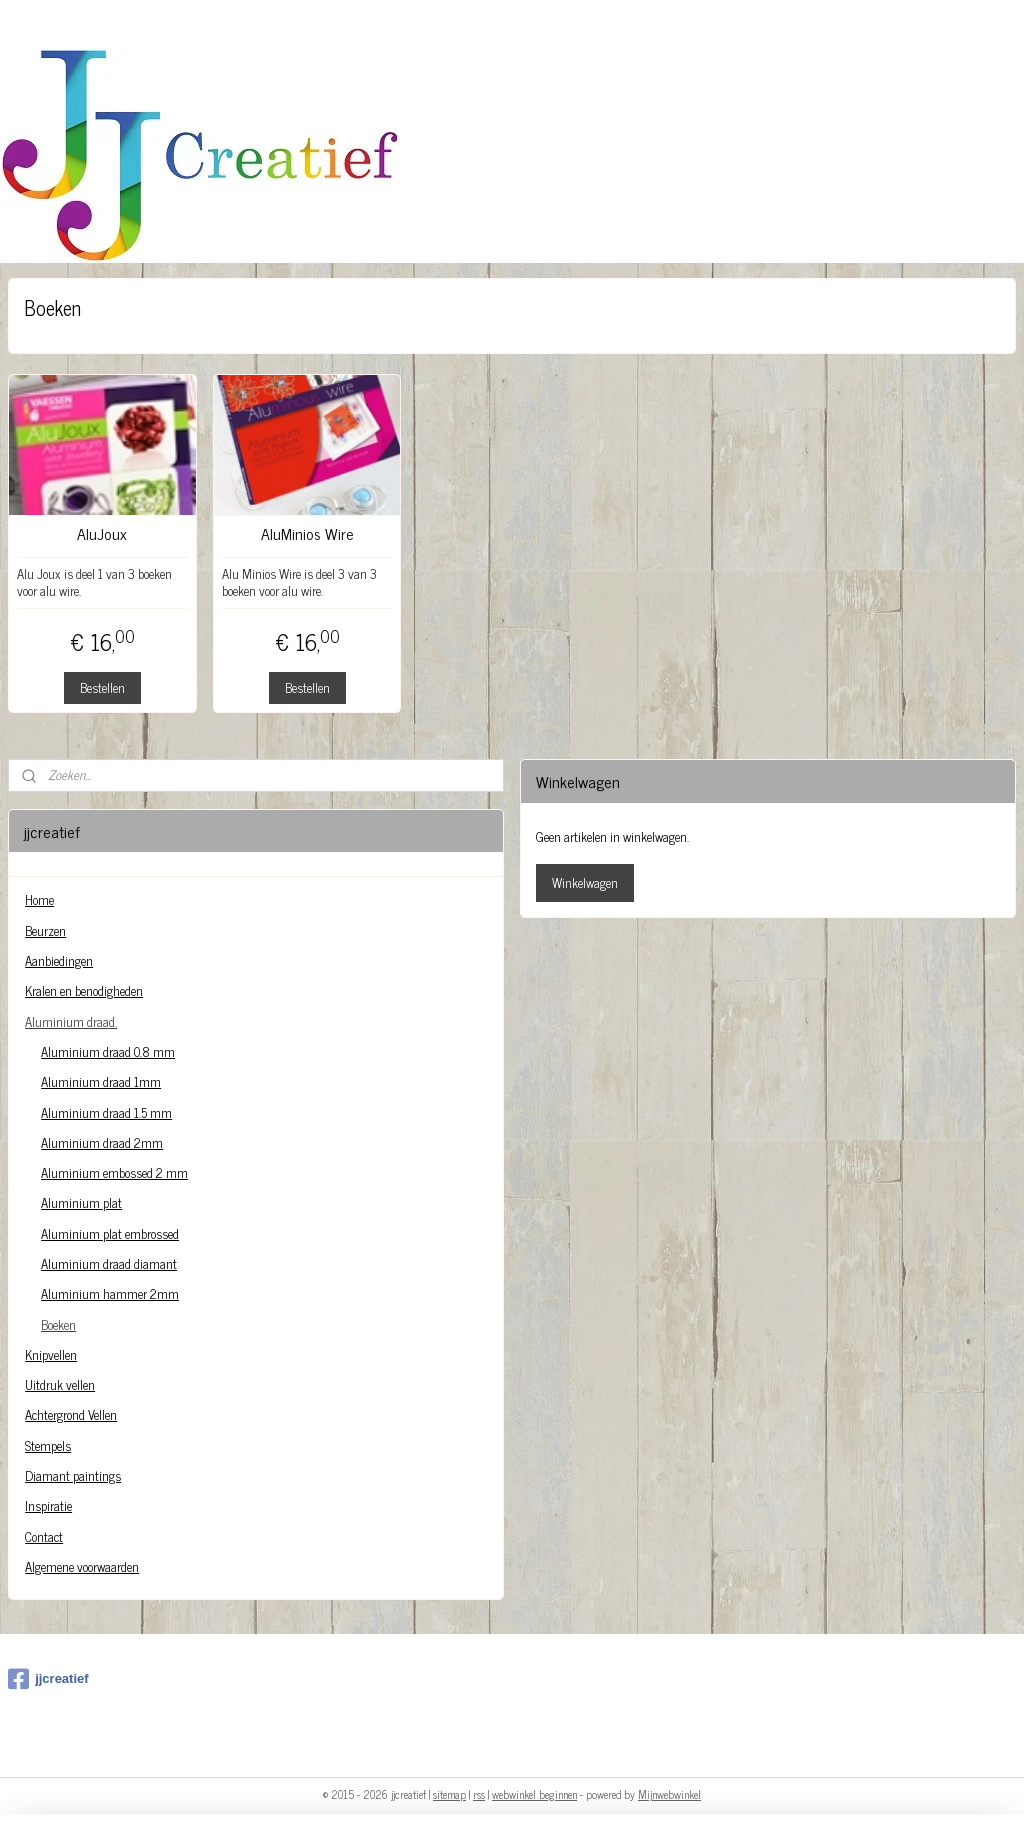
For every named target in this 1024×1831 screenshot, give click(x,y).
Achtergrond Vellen (71, 1414)
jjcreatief (48, 1679)
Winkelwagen (585, 882)
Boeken (58, 1324)
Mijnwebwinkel (669, 1794)
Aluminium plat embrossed (110, 1233)
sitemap (449, 1794)
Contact (44, 1536)
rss (479, 1794)
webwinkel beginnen (534, 1794)
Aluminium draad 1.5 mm (106, 1112)
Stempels (48, 1445)
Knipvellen (51, 1354)
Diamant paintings (73, 1475)
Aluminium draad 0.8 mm (108, 1051)
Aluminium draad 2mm (102, 1142)
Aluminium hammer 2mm (110, 1293)
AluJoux (102, 533)
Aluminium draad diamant (109, 1263)
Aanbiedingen (59, 960)
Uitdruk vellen (60, 1384)
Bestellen (102, 687)
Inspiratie (48, 1505)
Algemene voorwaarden (82, 1566)
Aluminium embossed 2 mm (114, 1172)
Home (39, 899)
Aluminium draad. (71, 1021)
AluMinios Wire (307, 533)
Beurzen (45, 930)
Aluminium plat (81, 1202)
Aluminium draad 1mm (101, 1081)
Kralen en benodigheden (84, 990)
